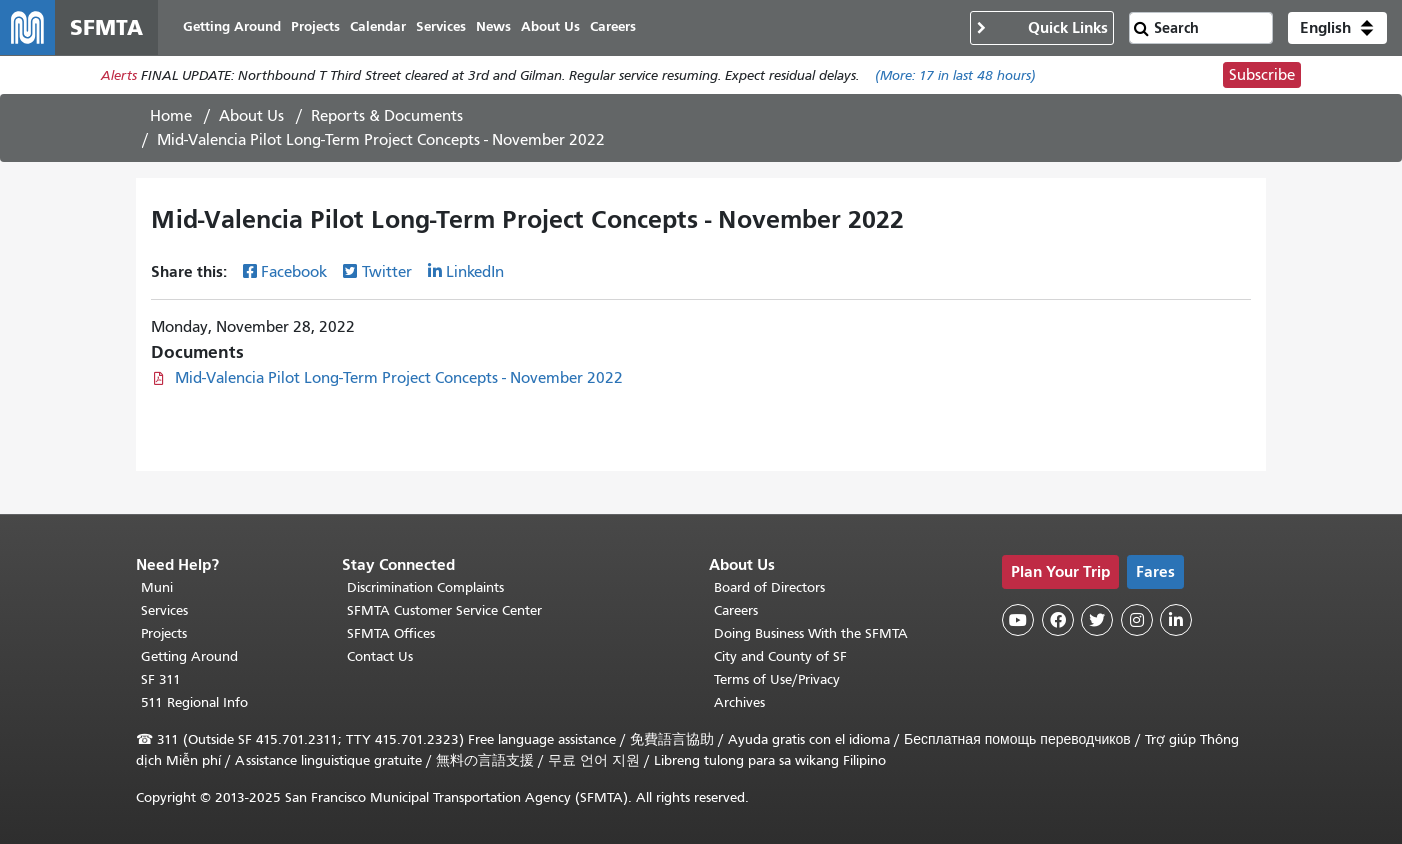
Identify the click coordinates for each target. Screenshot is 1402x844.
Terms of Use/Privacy (777, 679)
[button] (1337, 28)
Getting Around (189, 656)
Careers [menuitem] (614, 27)
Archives (739, 702)
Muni (157, 587)
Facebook (294, 273)
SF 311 (161, 679)
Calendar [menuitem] (379, 27)
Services (164, 610)
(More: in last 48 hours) (955, 76)
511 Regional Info (194, 702)
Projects (164, 633)
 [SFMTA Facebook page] (1058, 620)
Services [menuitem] (442, 27)
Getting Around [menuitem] (233, 27)
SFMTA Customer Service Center (444, 610)
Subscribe (1262, 76)
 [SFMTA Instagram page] (1137, 620)
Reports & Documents (387, 117)
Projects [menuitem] (316, 27)
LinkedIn (475, 273)
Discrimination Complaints (425, 587)
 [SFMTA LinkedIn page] (1176, 620)
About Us (251, 117)
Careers (736, 610)
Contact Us (380, 656)
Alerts (119, 76)
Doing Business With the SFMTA (811, 633)
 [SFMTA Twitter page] (1097, 620)
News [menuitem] (494, 27)
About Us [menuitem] (551, 27)
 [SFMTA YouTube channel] (1018, 620)
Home (171, 117)
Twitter (387, 273)
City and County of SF (780, 656)
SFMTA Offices (391, 633)
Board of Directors (769, 587)
